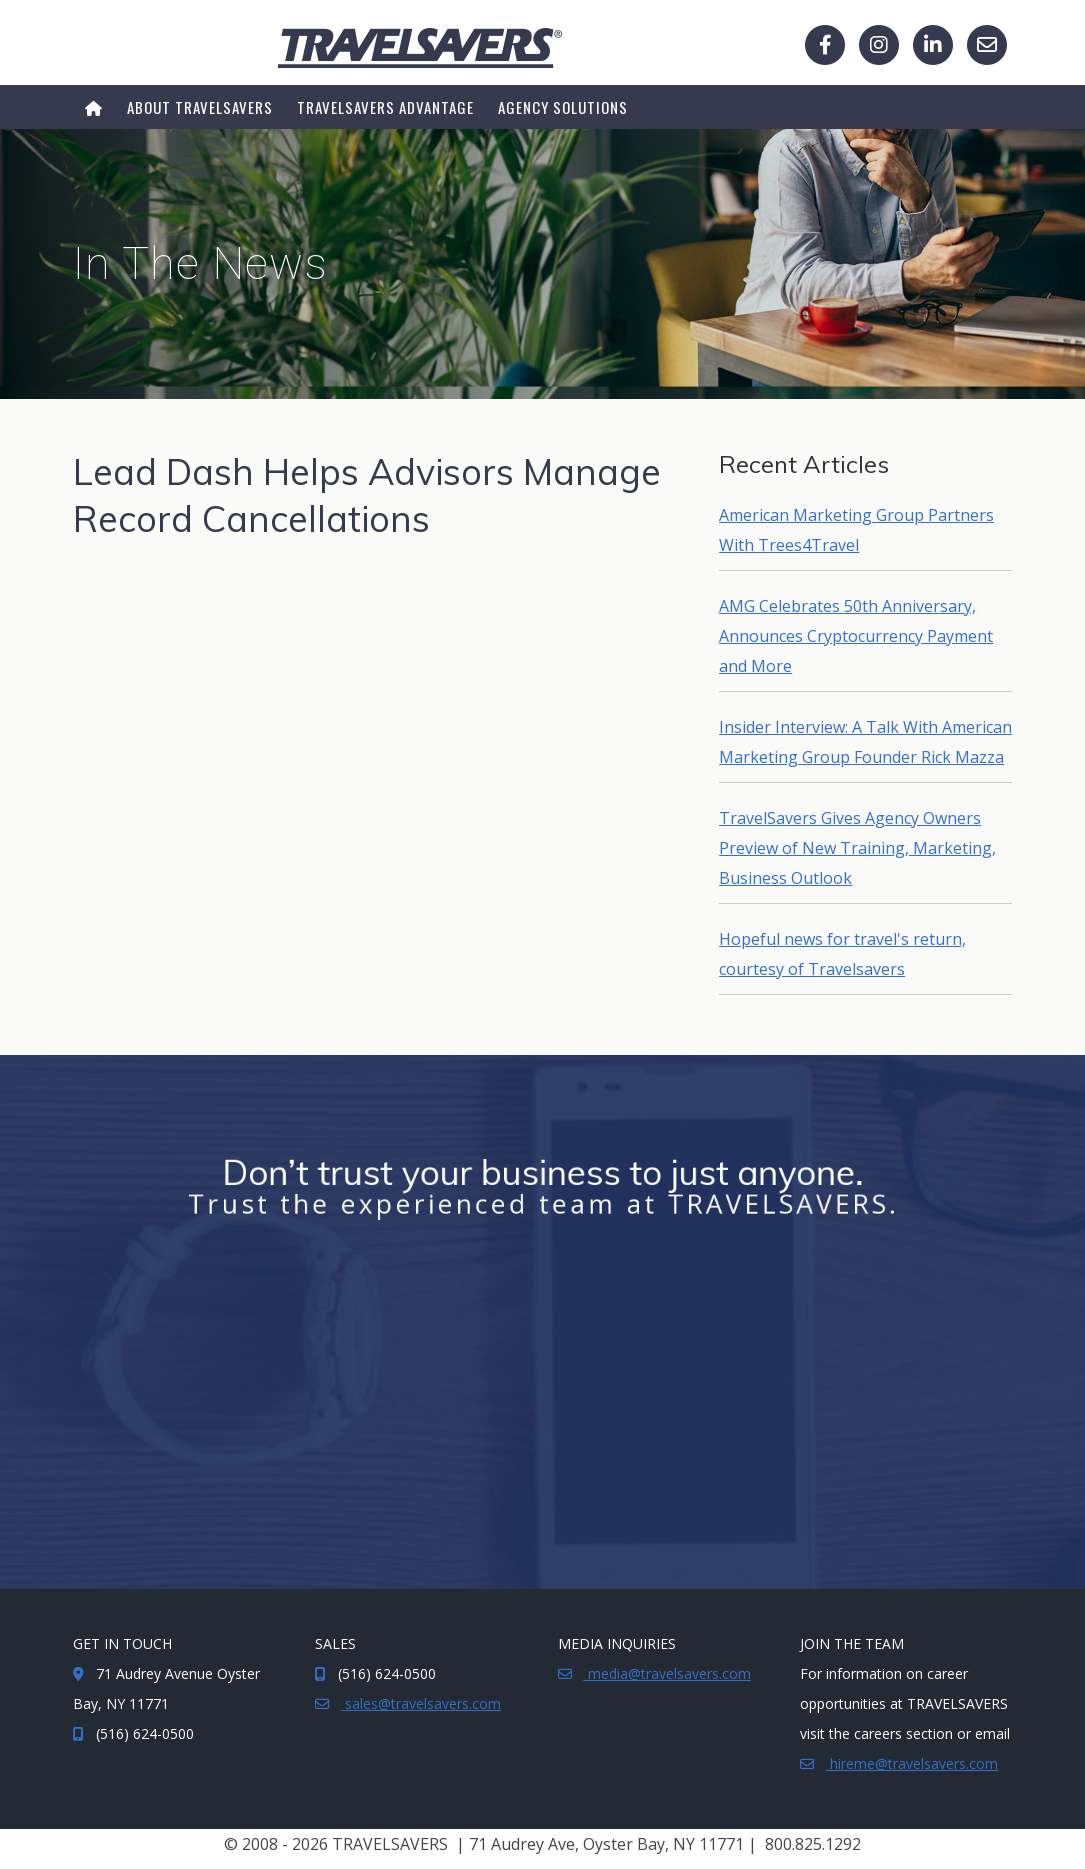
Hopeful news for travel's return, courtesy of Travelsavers (842, 954)
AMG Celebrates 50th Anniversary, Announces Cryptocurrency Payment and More (856, 636)
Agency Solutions (563, 107)
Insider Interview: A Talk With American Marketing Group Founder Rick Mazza (865, 742)
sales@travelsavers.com (421, 1703)
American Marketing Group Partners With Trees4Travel (856, 530)
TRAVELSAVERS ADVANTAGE (385, 107)
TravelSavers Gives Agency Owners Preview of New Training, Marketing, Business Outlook (857, 848)
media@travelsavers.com (667, 1673)
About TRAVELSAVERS (200, 107)
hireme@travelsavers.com (912, 1763)
